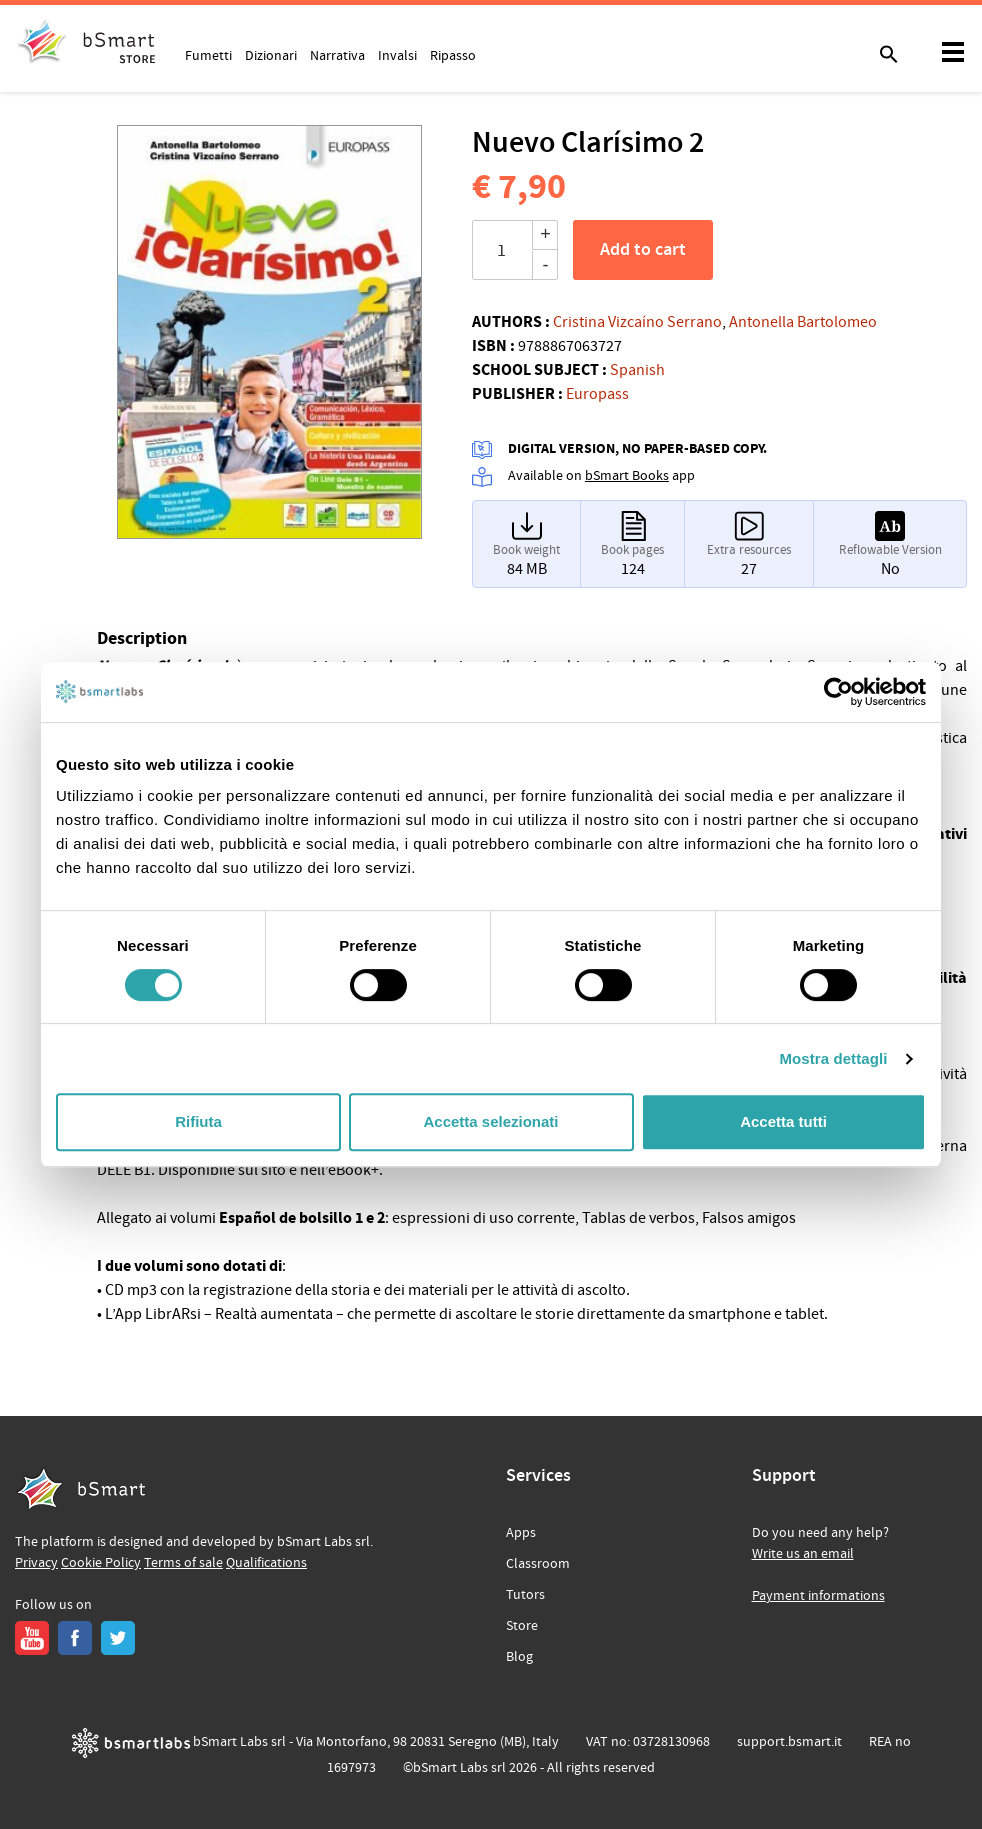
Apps (521, 1533)
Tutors (525, 1595)
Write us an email (803, 1554)
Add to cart (643, 250)
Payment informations (818, 1596)
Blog (519, 1657)
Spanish (637, 370)
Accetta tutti (783, 1121)
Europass (597, 394)
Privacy (36, 1563)
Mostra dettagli (833, 1058)
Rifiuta (198, 1121)
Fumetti (208, 55)
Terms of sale (183, 1563)
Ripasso (453, 55)
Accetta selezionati (490, 1121)
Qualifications (266, 1563)
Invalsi (397, 55)
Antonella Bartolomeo (803, 322)
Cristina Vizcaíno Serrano (637, 322)
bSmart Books (627, 476)
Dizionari (271, 55)
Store (522, 1626)
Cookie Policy (101, 1563)
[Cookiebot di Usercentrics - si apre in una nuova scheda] (838, 692)
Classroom (538, 1564)
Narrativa (337, 55)
